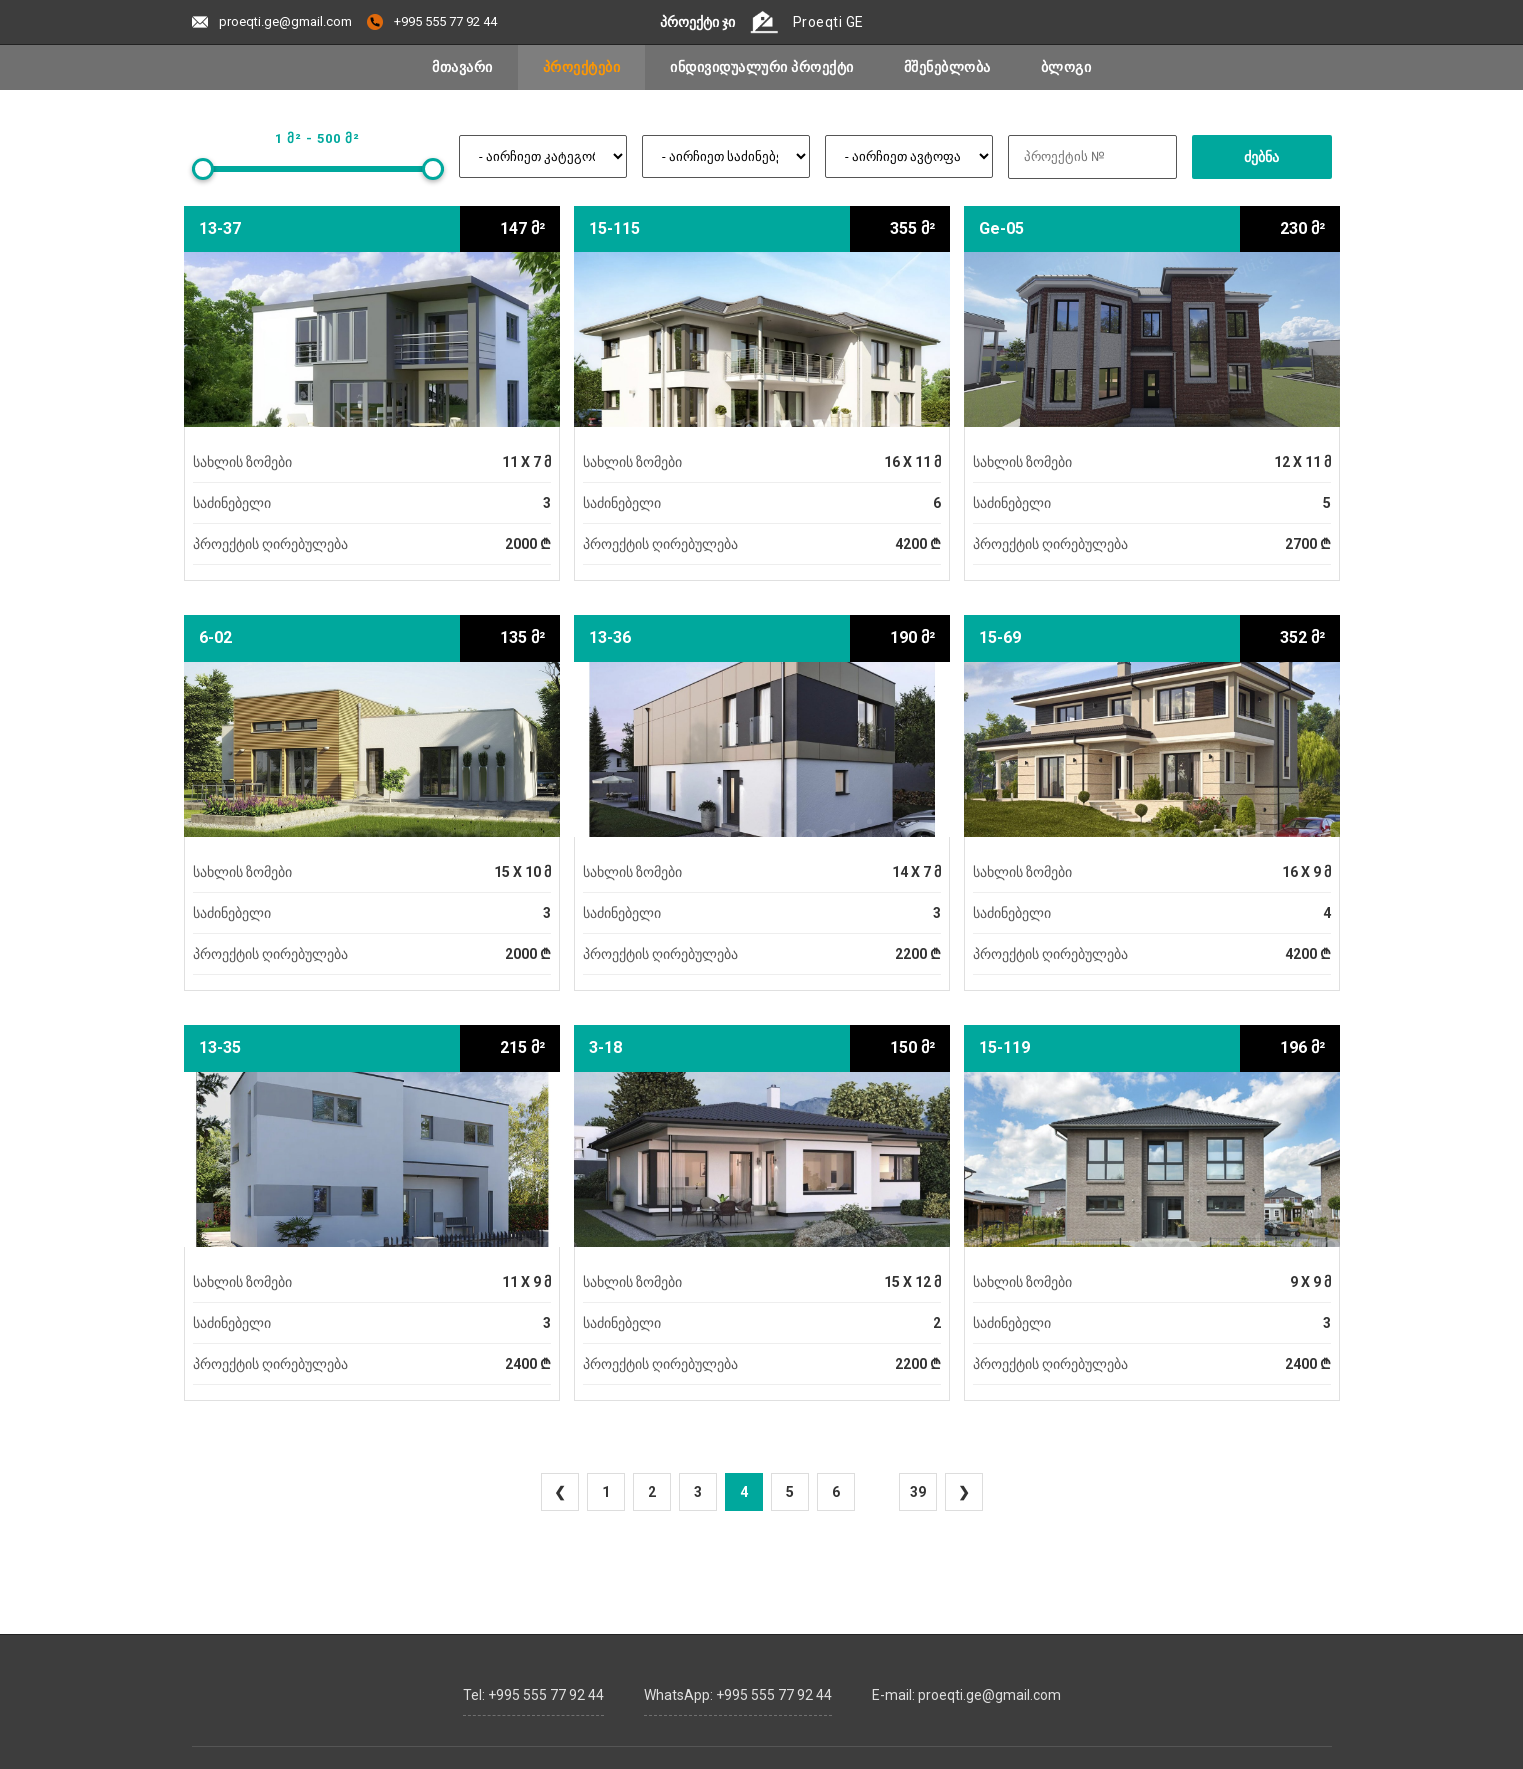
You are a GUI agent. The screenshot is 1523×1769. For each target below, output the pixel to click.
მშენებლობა (947, 67)
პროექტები (582, 67)
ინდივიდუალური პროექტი (762, 67)
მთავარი (462, 67)
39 (918, 1492)
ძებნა (1261, 157)
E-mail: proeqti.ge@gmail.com (966, 1690)
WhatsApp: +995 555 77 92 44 (738, 1690)
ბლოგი (1066, 67)
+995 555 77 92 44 (432, 21)
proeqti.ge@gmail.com (272, 21)
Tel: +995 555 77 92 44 (533, 1690)
